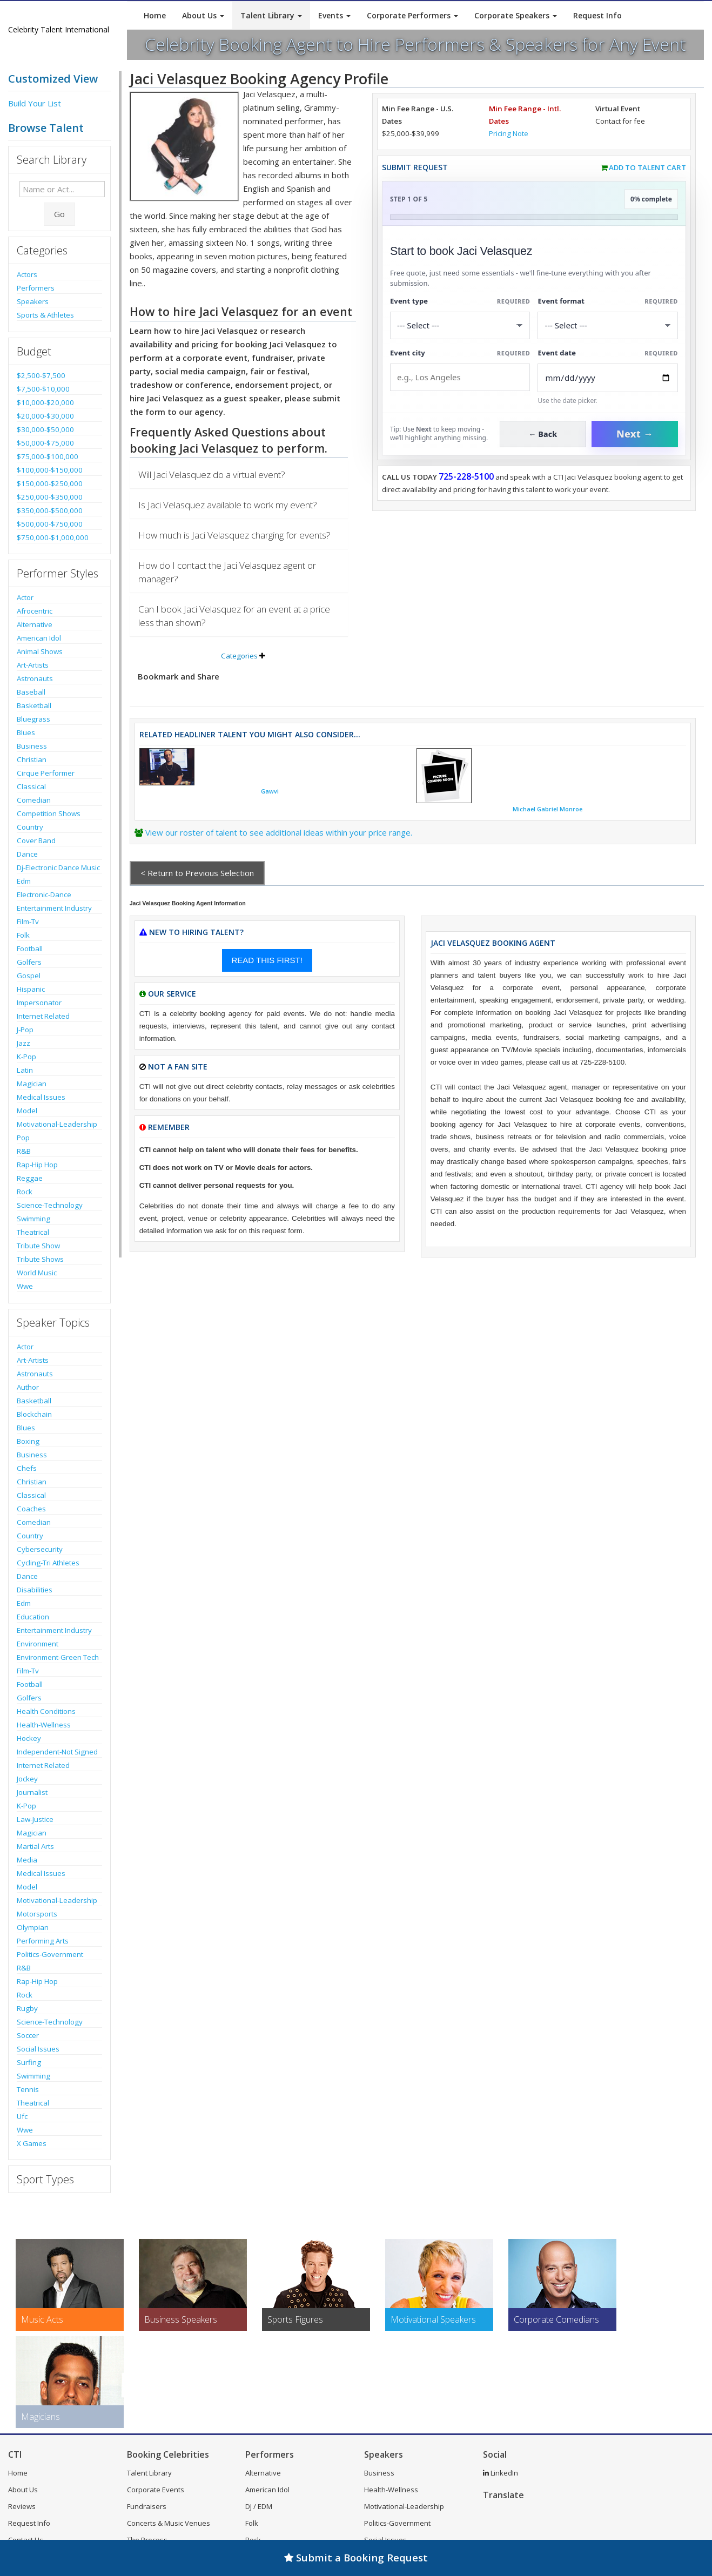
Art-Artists (33, 665)
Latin (25, 1070)
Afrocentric (34, 611)
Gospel (29, 975)
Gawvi (270, 791)
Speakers (33, 301)
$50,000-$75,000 (45, 443)
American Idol (39, 638)
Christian (31, 759)
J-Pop (25, 1029)
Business (32, 746)
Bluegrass (33, 719)
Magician (31, 1083)
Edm (24, 881)
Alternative (34, 624)
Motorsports (37, 1913)
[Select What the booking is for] (460, 325)
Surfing (29, 2062)
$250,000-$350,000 (50, 497)
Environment (37, 1643)
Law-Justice (35, 1819)
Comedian (34, 800)
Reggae (30, 1178)
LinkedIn (500, 2473)
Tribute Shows (40, 1259)
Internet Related (43, 1016)
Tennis (28, 2089)
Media (27, 1859)
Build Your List (34, 103)
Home (155, 15)
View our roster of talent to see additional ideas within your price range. (278, 832)
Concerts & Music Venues (168, 2523)
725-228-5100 (466, 476)
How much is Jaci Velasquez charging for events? (234, 535)
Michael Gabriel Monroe (547, 809)
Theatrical (33, 1232)
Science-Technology (50, 1205)
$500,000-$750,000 (50, 524)
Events (334, 15)
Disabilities (34, 1589)
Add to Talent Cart (647, 167)
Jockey (27, 1778)
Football (30, 948)
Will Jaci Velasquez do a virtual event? (211, 474)
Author (28, 1387)
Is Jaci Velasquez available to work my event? (227, 505)
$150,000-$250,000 (50, 483)
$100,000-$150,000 (50, 470)
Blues (26, 732)
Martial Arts (35, 1846)
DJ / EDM (258, 2506)
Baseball (31, 692)
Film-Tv (28, 921)
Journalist (32, 1792)
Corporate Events (155, 2489)
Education (33, 1616)
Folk (23, 935)
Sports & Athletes (45, 315)
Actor (25, 597)
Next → (634, 433)
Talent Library (271, 15)
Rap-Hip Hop (37, 1164)
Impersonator (39, 1002)
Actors (27, 274)
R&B (24, 1151)
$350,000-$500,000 (50, 510)
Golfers (29, 962)
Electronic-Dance (44, 894)
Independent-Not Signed (57, 1751)
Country (30, 827)
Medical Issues (41, 1097)
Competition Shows (48, 813)
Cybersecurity (40, 1549)
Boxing (28, 1441)
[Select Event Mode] (608, 325)
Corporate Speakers (515, 15)
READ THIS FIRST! (267, 960)
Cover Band (36, 840)
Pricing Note (508, 133)
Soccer (28, 2035)
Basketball (34, 705)
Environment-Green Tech (58, 1657)
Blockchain (34, 1414)
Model (27, 1110)
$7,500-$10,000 (43, 389)
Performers (36, 288)
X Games (31, 2143)
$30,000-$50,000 (45, 429)
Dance (27, 854)
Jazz (23, 1043)
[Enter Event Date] (608, 378)
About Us (203, 15)
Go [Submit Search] (59, 213)
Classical (31, 786)
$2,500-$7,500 (41, 375)
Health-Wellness (44, 1724)
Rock (24, 1191)
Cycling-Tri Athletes (48, 1562)
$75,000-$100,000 (47, 456)
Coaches (31, 1508)
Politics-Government (50, 1954)
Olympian (33, 1927)
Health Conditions (46, 1711)
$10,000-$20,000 (45, 402)
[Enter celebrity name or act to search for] (62, 189)
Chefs (27, 1468)
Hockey (29, 1738)
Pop (23, 1137)
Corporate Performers (412, 15)
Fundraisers (146, 2506)
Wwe (25, 1286)
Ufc (22, 2116)
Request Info (597, 15)
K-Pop (26, 1056)
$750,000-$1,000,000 (53, 537)
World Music (37, 1272)
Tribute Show (38, 1245)
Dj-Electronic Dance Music (58, 867)
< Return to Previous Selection (197, 872)
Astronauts (35, 678)
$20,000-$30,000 (45, 416)
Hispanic (31, 989)
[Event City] (460, 377)
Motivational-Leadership (57, 1124)
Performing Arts (43, 1940)
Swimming (33, 1218)
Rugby (27, 2008)
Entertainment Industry (54, 908)
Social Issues (38, 2049)
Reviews (22, 2506)
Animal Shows (40, 651)
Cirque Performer (46, 773)
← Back (543, 434)
